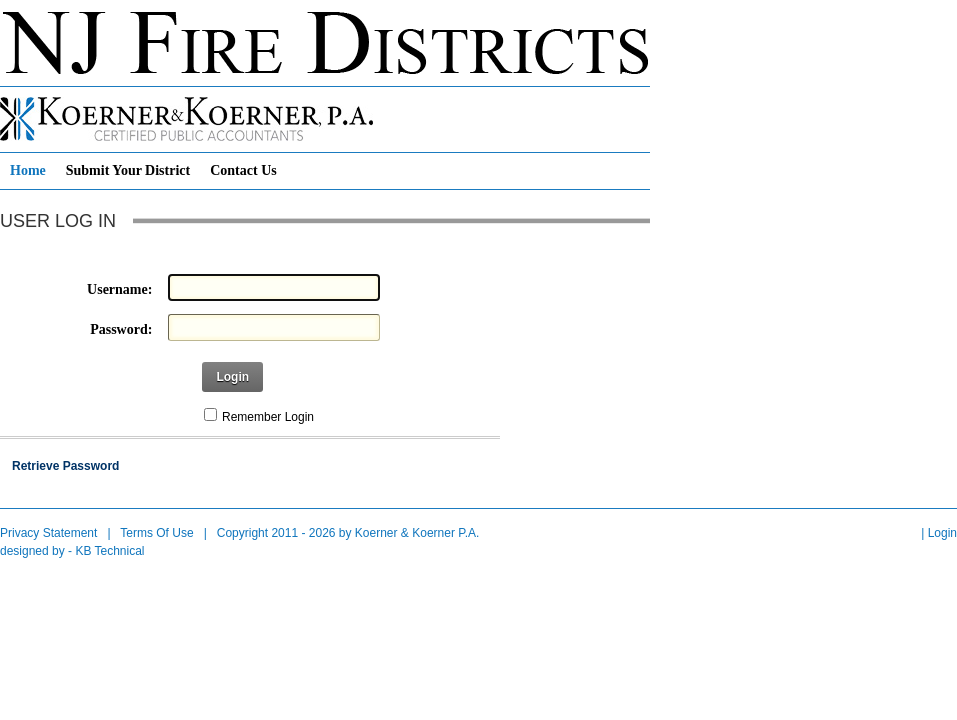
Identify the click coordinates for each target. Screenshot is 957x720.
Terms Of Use (156, 533)
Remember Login (268, 417)
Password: (121, 329)
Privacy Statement (48, 533)
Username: (119, 289)
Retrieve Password (65, 466)
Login (232, 377)
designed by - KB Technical (72, 551)
